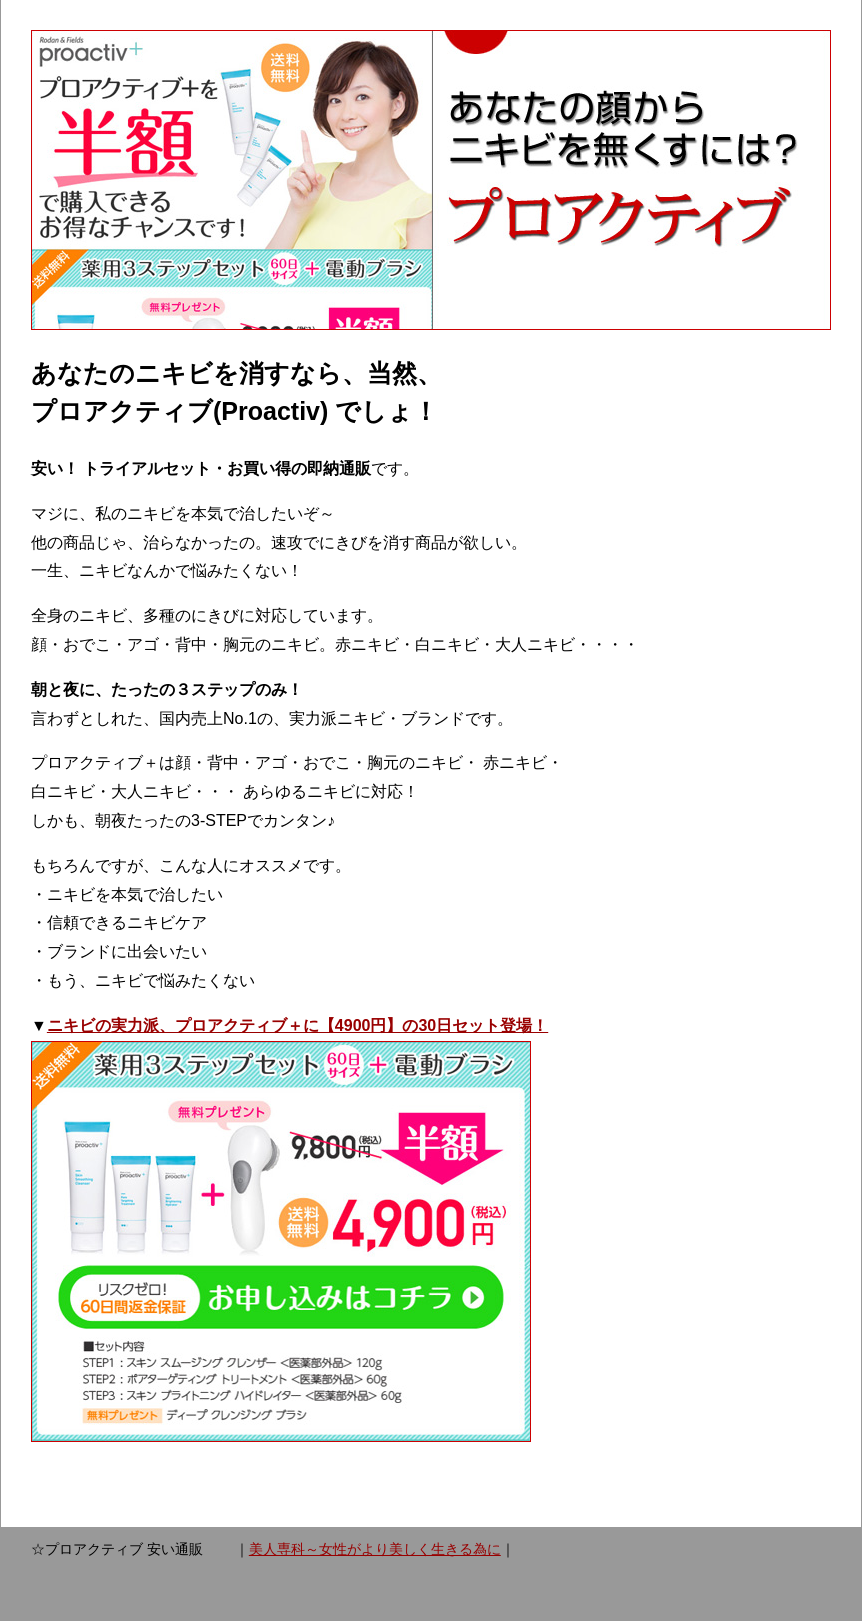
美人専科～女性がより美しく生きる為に (375, 1549)
